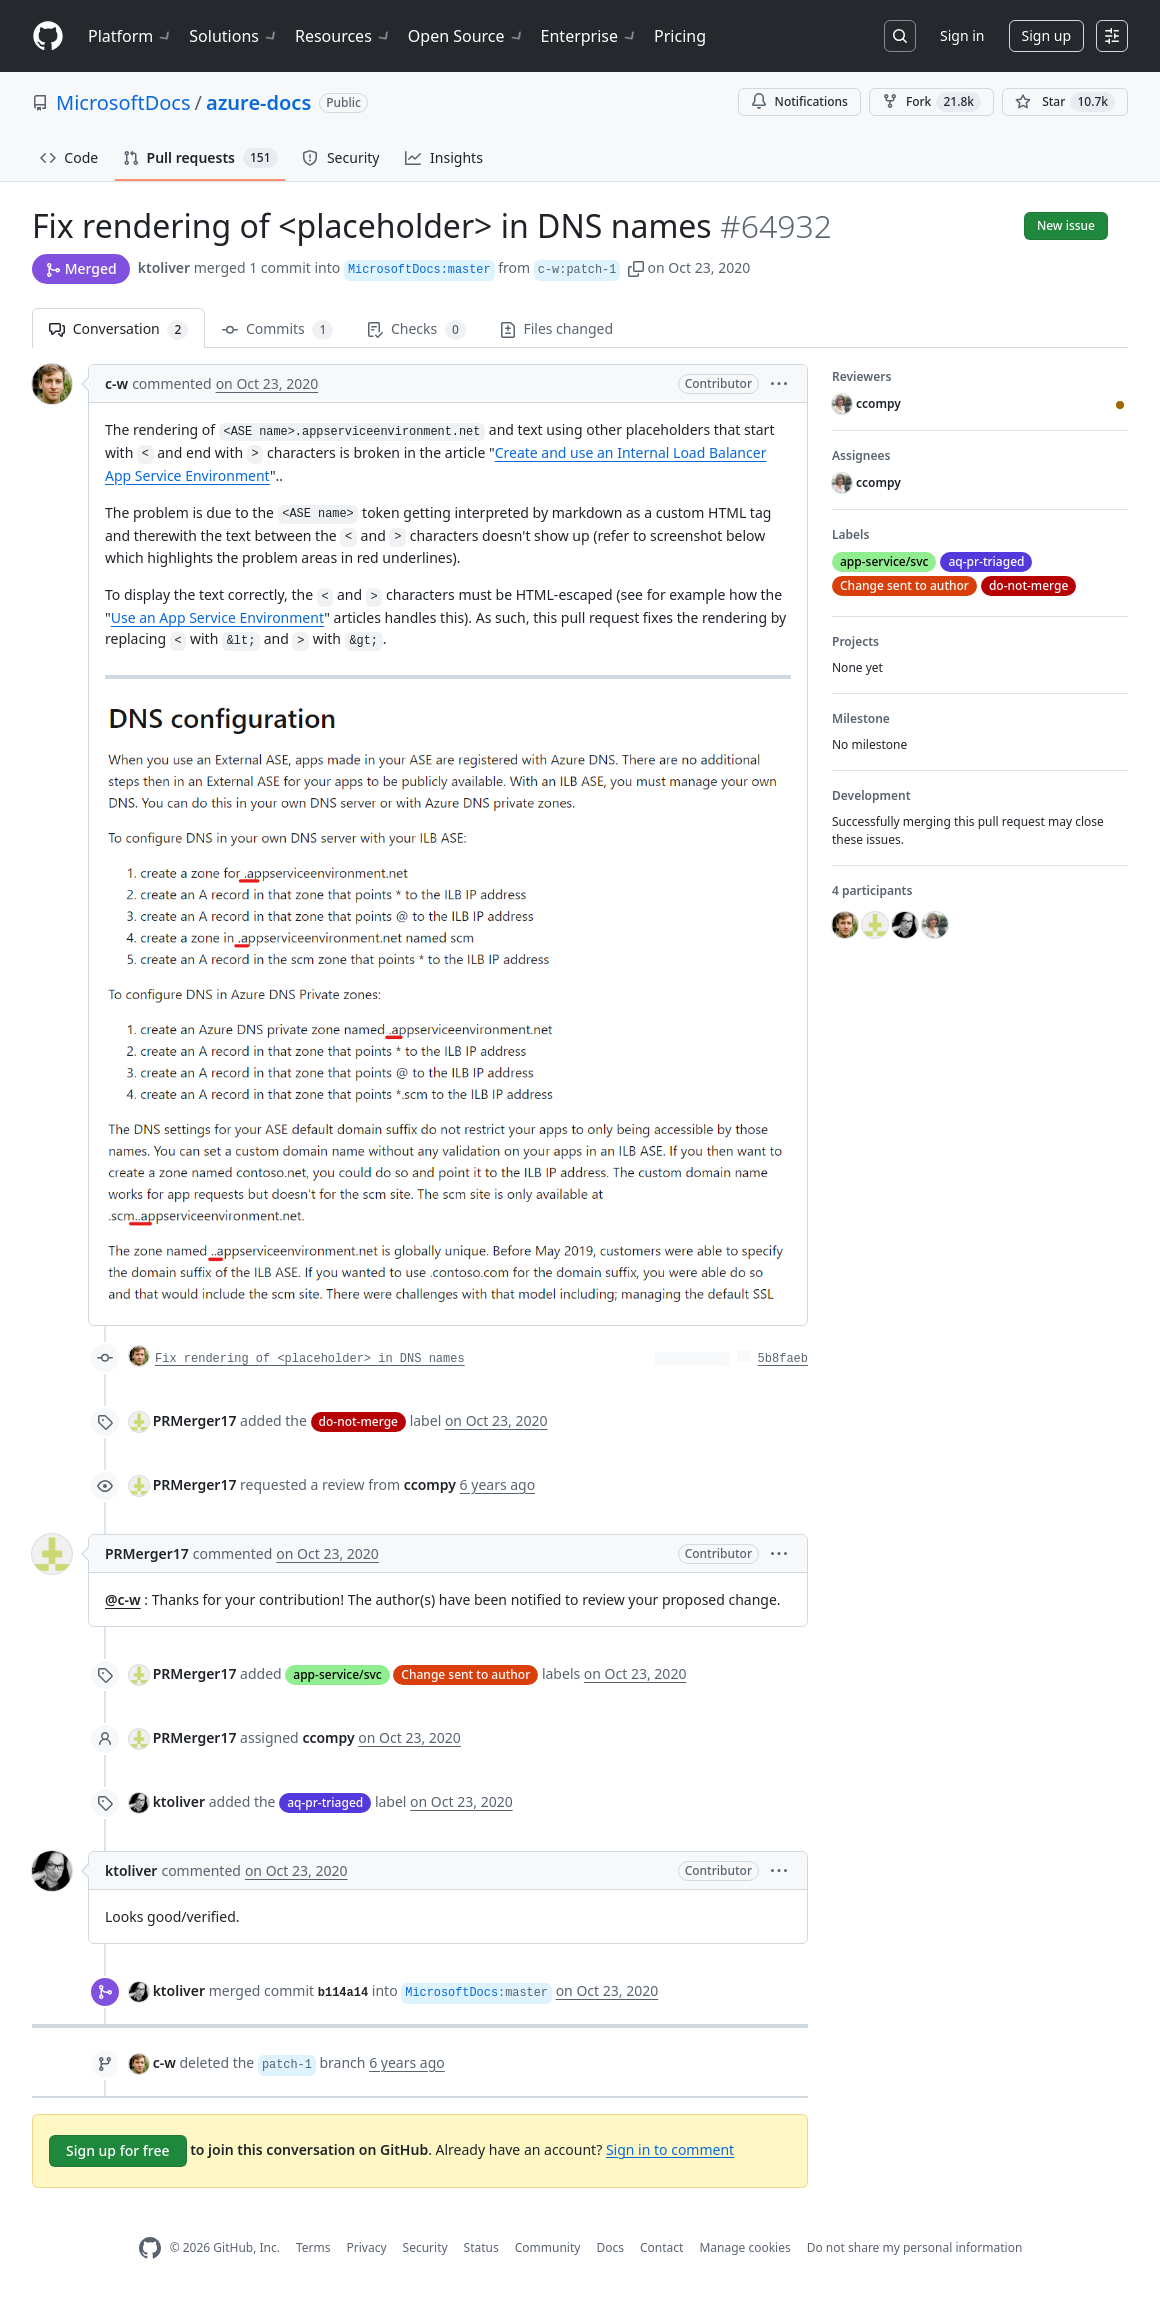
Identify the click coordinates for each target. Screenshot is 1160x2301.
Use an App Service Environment (218, 617)
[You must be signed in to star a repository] (1065, 102)
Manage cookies (744, 2247)
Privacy (367, 2247)
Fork (931, 102)
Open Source (466, 36)
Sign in (962, 35)
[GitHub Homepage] (150, 2248)
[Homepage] (48, 36)
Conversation (118, 329)
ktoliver (164, 267)
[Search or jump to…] (900, 36)
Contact (661, 2247)
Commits (277, 329)
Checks (416, 329)
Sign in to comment (670, 2148)
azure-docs (258, 102)
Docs (610, 2247)
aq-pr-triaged (325, 1802)
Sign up (1046, 35)
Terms (313, 2247)
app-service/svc (337, 1674)
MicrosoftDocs (123, 102)
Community (548, 2247)
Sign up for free (118, 2150)
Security (425, 2247)
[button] (636, 267)
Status (481, 2247)
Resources (343, 36)
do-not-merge (358, 1421)
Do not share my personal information (915, 2247)
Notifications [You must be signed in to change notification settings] (799, 101)
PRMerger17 (195, 1420)
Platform (130, 36)
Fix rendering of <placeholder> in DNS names (310, 1359)
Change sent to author (465, 1674)
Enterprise (589, 36)
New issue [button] (1066, 225)
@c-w (123, 1599)
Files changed (556, 328)
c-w (116, 383)
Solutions (234, 36)
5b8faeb (783, 1359)
